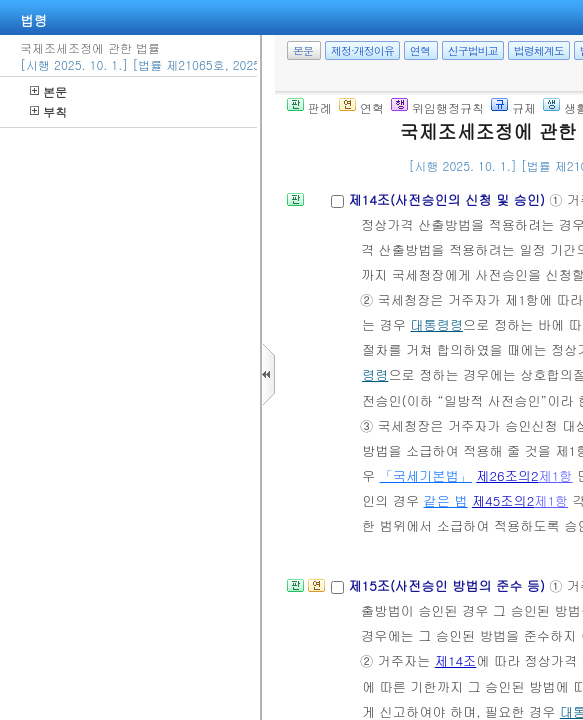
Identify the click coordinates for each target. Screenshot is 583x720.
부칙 (48, 111)
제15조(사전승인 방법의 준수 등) (448, 585)
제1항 (556, 475)
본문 (48, 91)
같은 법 (446, 500)
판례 (309, 107)
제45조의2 (503, 500)
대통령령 (436, 324)
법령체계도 (539, 50)
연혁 (420, 50)
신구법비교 (473, 50)
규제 (513, 107)
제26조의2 (507, 475)
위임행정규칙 (437, 107)
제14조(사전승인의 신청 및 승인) (448, 199)
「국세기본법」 (426, 475)
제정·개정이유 (362, 50)
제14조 (456, 660)
